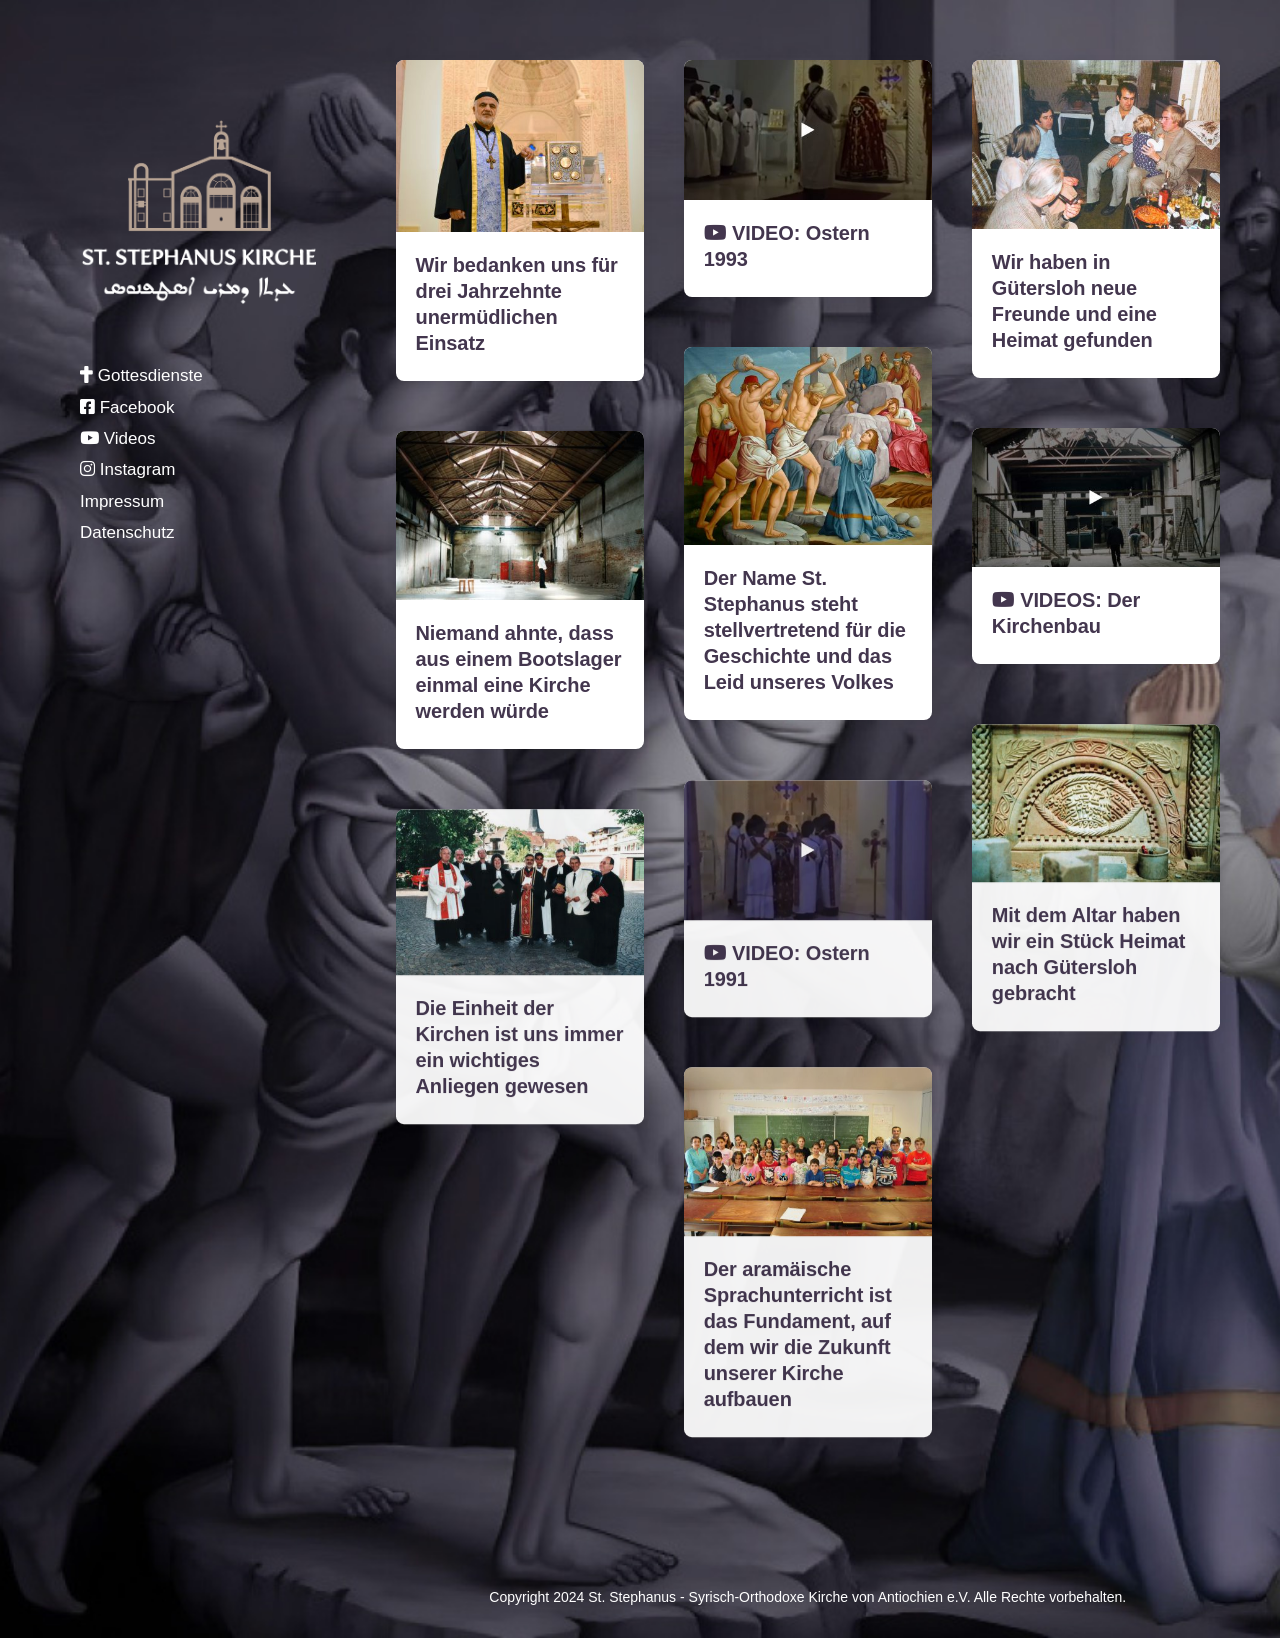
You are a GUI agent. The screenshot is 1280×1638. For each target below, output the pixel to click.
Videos (117, 438)
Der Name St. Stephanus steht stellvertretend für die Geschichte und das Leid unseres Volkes (805, 630)
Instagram (127, 469)
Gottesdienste (141, 375)
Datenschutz (127, 532)
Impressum (122, 501)
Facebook (127, 407)
